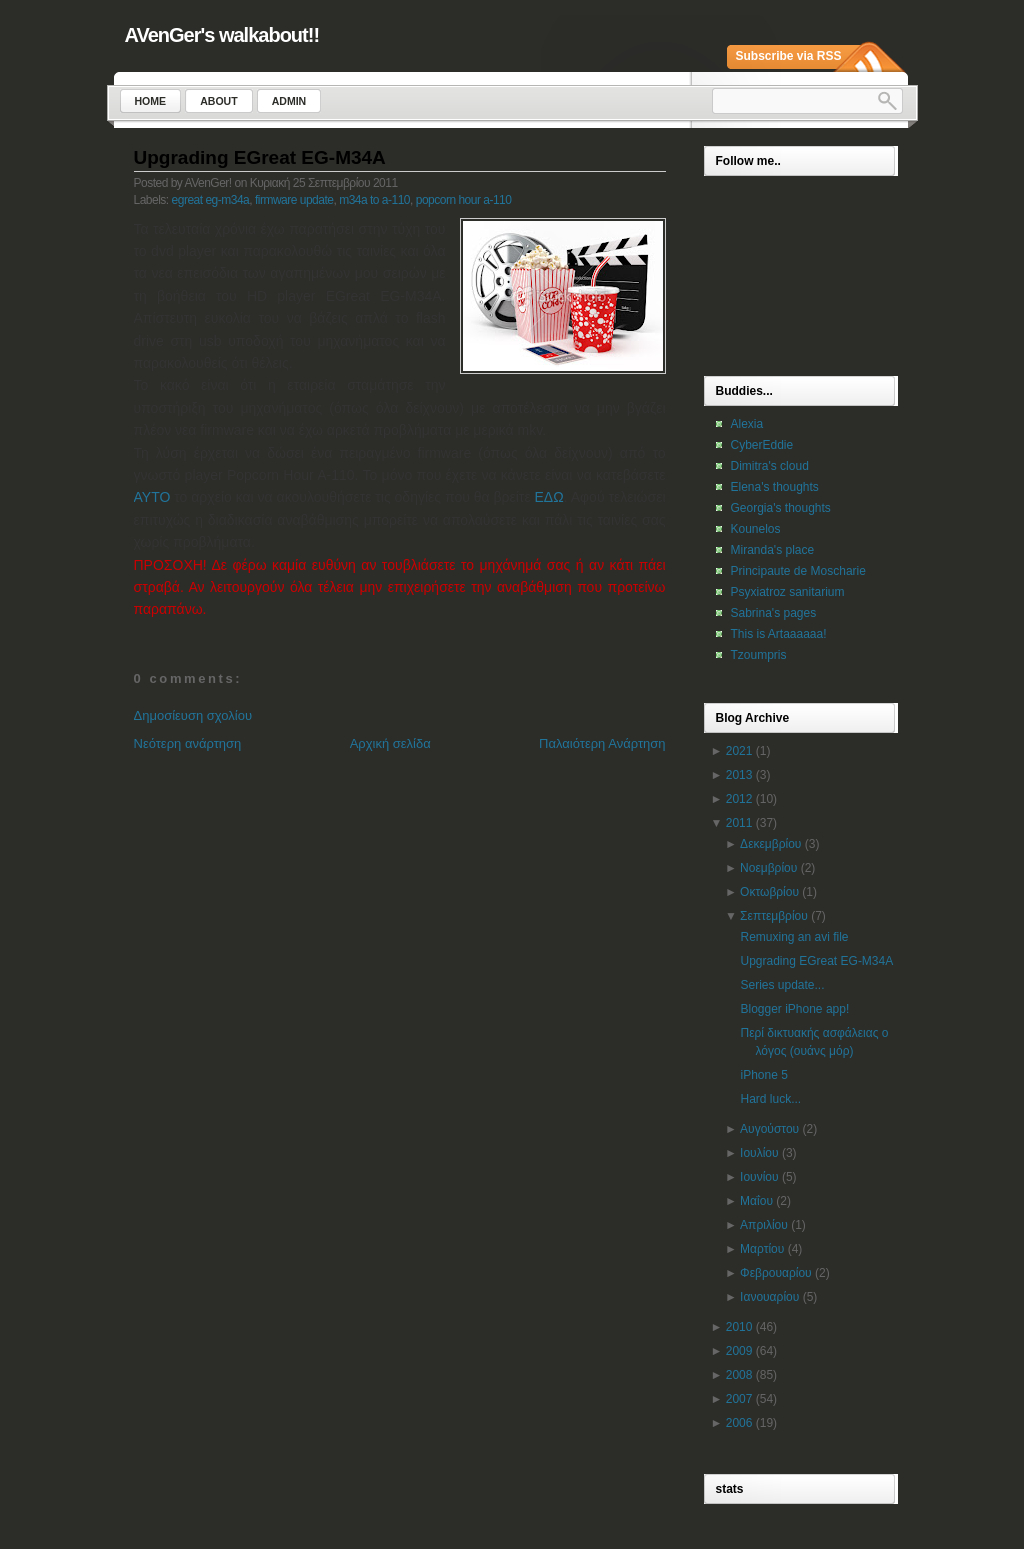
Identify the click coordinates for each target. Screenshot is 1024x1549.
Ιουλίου (759, 1153)
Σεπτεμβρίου (774, 916)
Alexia (747, 424)
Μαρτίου (762, 1249)
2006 (739, 1423)
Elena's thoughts (775, 487)
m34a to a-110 (374, 200)
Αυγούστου (769, 1129)
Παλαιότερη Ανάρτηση (602, 743)
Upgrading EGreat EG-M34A (260, 157)
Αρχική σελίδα (390, 743)
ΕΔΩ (549, 497)
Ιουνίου (759, 1177)
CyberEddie (762, 445)
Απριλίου (764, 1225)
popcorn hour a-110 (464, 200)
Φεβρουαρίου (776, 1273)
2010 (739, 1327)
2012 (739, 799)
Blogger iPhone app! (794, 1009)
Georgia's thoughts (781, 508)
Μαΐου (756, 1201)
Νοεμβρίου (768, 868)
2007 (739, 1399)
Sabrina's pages (774, 613)
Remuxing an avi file (794, 937)
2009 (739, 1351)
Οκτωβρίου (769, 892)
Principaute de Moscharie (798, 571)
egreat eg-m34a (211, 200)
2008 (739, 1375)
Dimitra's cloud (770, 466)
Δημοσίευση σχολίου (193, 715)
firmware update (294, 200)
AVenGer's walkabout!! (222, 35)
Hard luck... (770, 1099)
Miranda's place (773, 550)
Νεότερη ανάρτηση (188, 743)
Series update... (782, 985)
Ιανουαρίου (769, 1297)
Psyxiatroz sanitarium (788, 592)
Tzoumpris (759, 655)
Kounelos (756, 529)
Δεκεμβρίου (770, 844)
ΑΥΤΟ (152, 497)
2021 (739, 751)
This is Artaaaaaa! (779, 634)
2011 (739, 823)
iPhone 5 (763, 1075)
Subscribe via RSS (789, 56)
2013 (739, 775)
